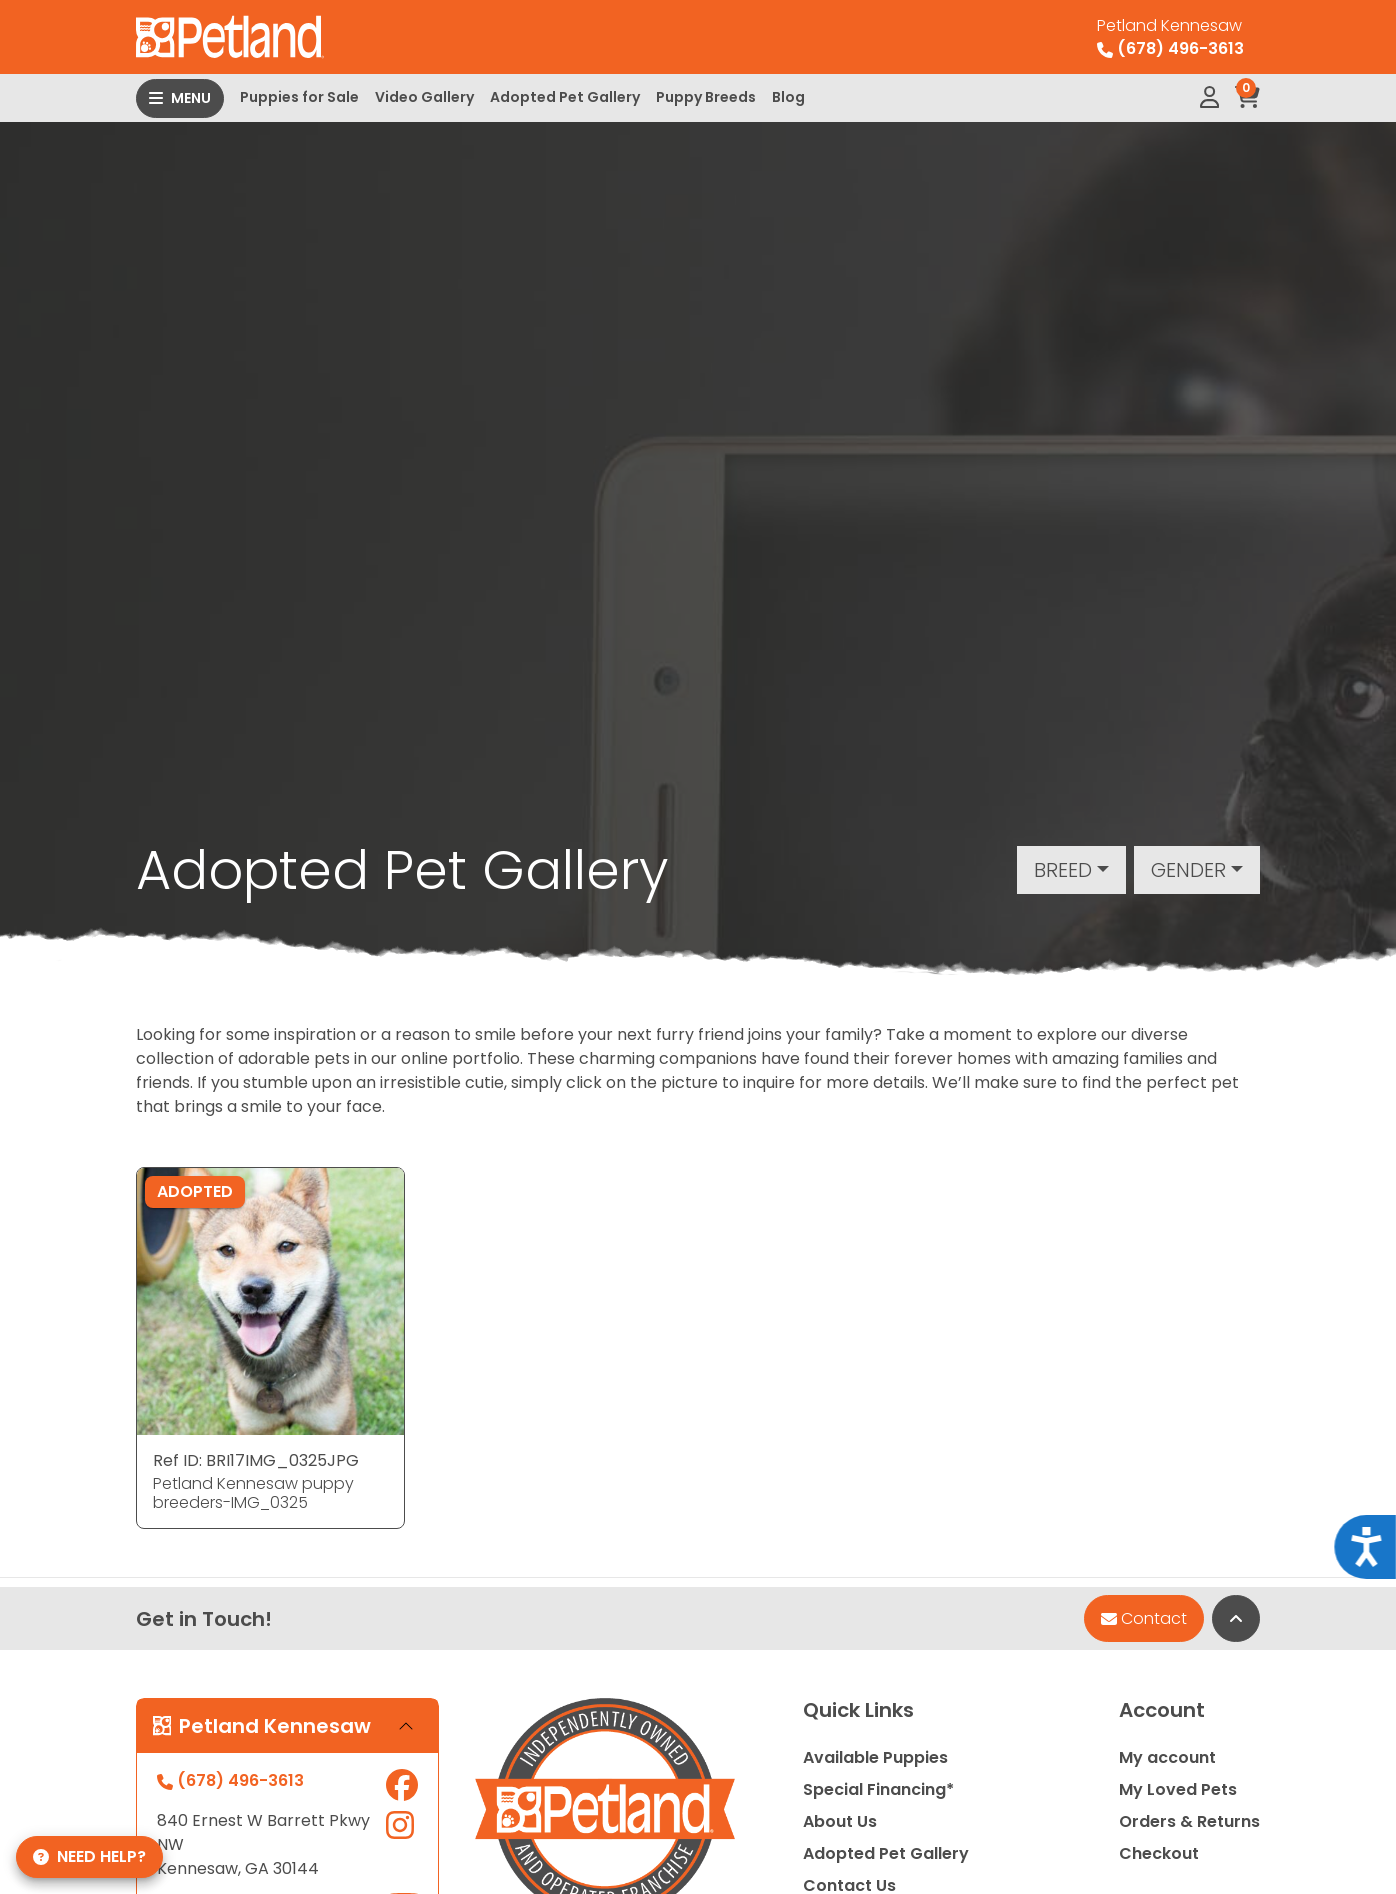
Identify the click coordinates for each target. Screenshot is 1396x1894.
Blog (788, 97)
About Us (840, 1821)
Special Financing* (878, 1789)
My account (1167, 1757)
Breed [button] (1063, 870)
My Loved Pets (1178, 1789)
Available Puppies (875, 1757)
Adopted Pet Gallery (565, 97)
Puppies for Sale (299, 97)
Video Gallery (424, 97)
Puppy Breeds (706, 97)
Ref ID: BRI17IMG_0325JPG (256, 1460)
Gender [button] (1188, 870)
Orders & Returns (1189, 1821)
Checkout (1159, 1853)
